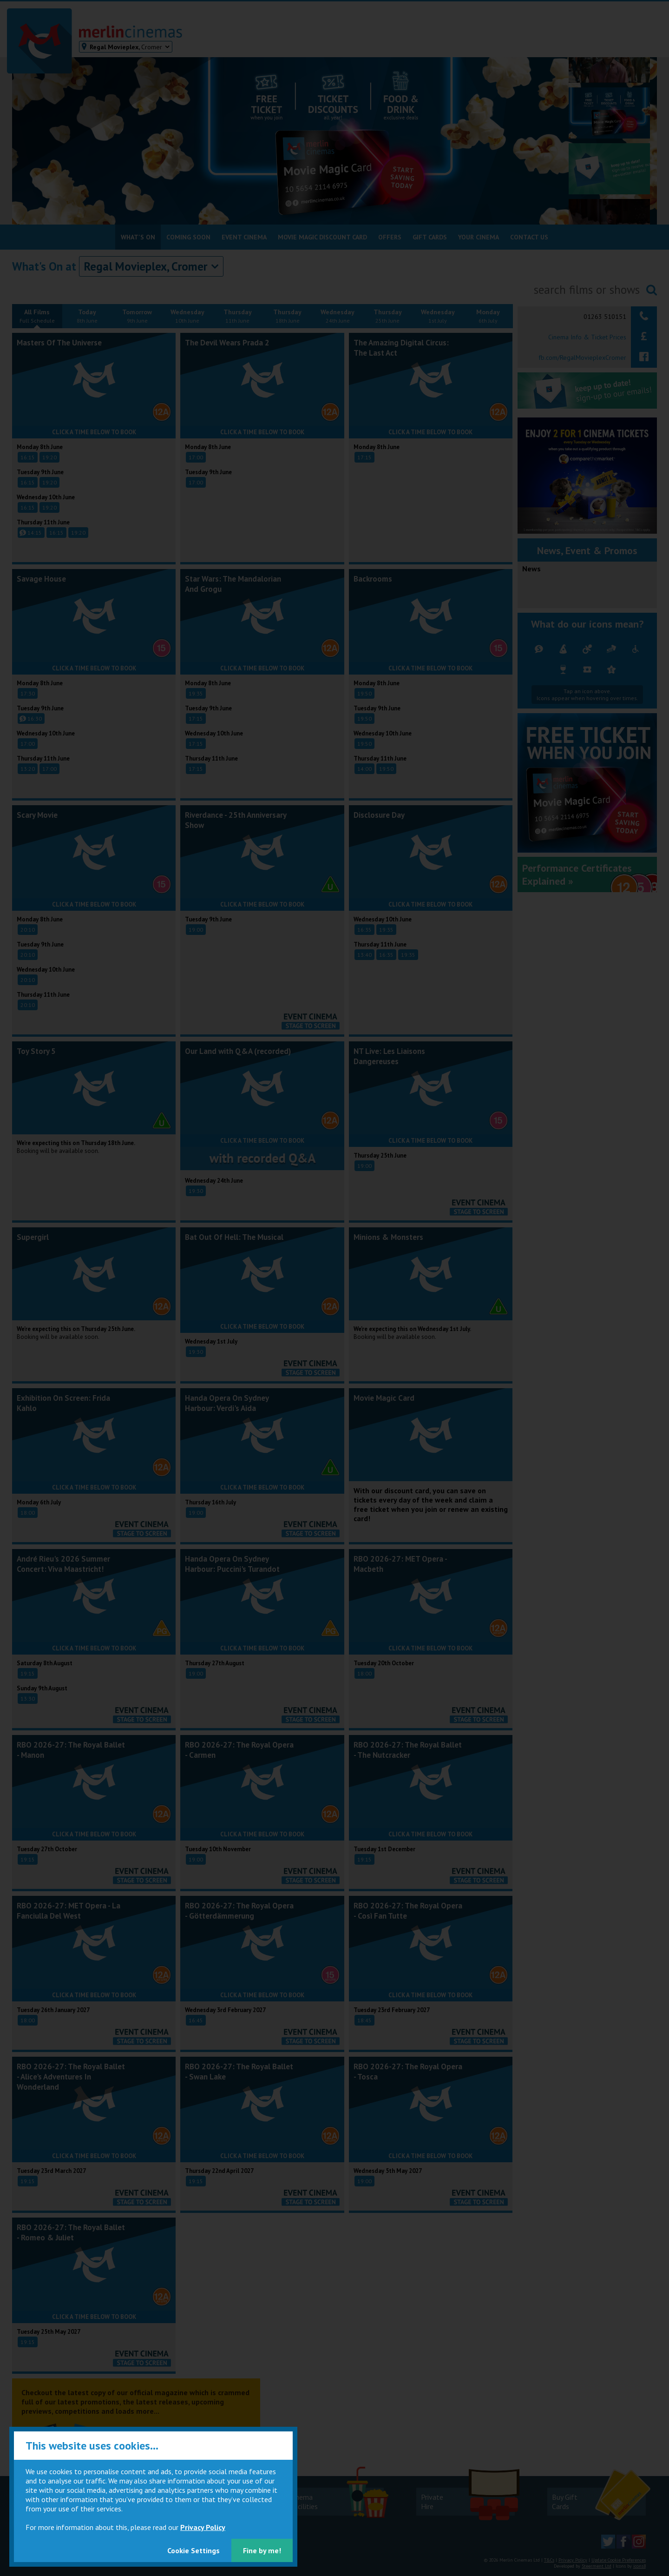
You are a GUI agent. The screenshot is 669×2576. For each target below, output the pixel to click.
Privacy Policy (202, 2527)
